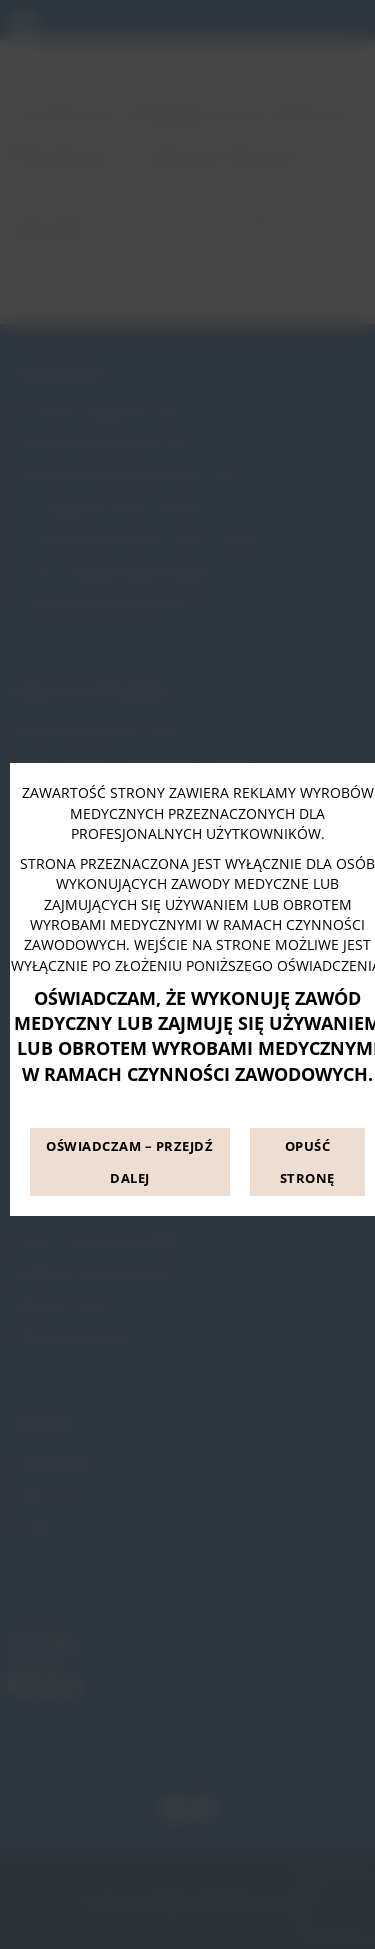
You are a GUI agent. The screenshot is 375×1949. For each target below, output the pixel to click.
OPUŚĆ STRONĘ (307, 1162)
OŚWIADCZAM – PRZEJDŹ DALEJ (129, 1162)
